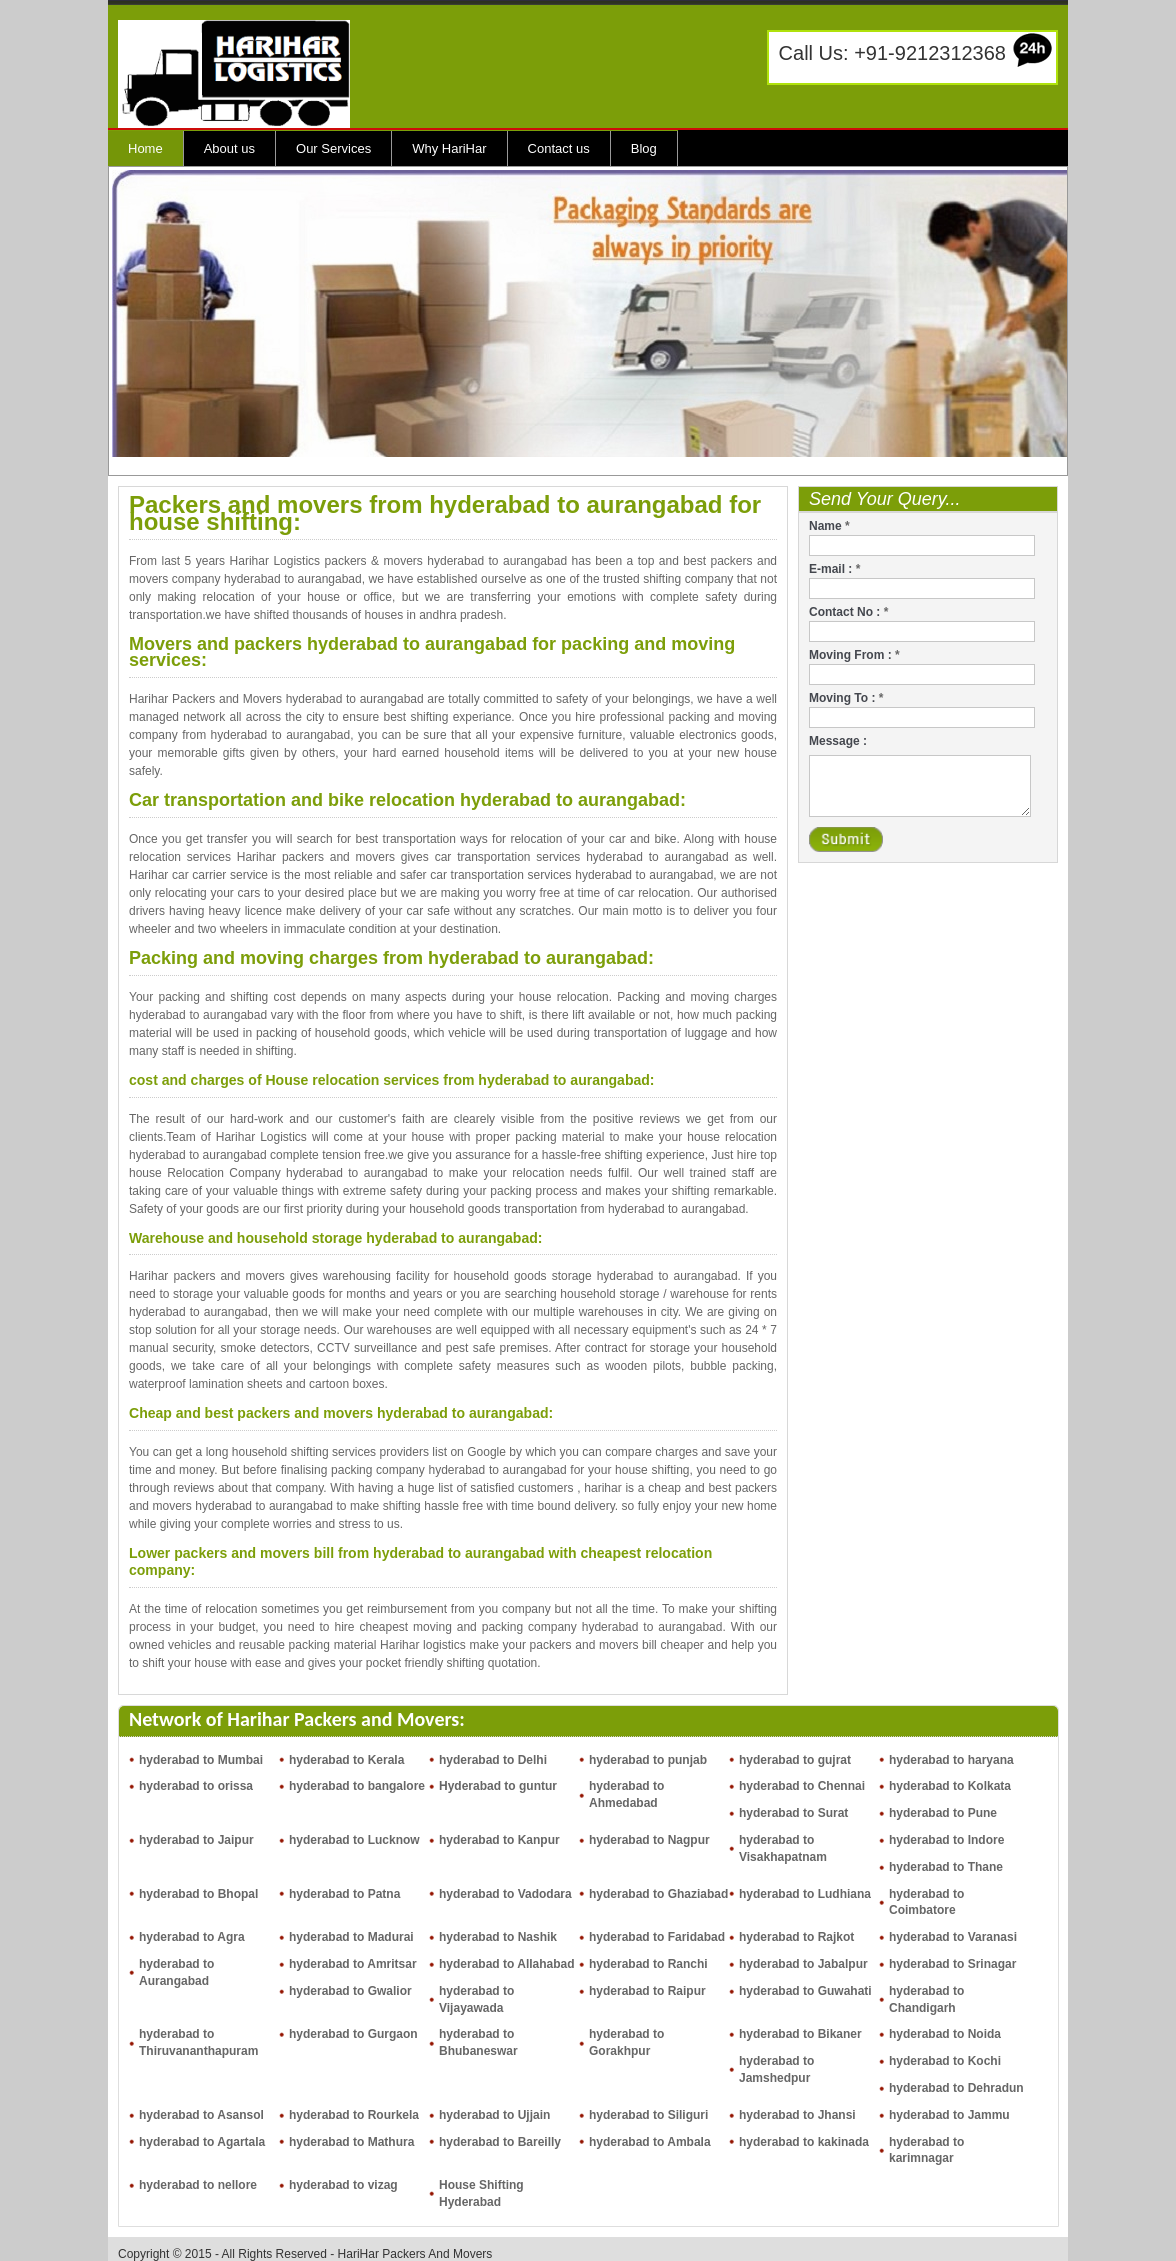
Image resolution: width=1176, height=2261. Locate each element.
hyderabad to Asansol (201, 2115)
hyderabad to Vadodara (505, 1894)
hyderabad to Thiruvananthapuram (198, 2042)
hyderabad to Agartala (202, 2142)
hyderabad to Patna (344, 1894)
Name (829, 526)
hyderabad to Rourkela (354, 2115)
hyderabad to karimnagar (926, 2150)
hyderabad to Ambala (650, 2142)
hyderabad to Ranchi (648, 1964)
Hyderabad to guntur (498, 1786)
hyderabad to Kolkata (950, 1786)
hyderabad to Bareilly (500, 2142)
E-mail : (834, 569)
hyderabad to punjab (648, 1760)
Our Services (333, 148)
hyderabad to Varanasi (953, 1937)
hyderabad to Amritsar (353, 1964)
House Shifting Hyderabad (481, 2193)
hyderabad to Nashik (498, 1937)
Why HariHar (449, 148)
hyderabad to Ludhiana (805, 1894)
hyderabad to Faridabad (657, 1937)
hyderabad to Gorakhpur (626, 2042)
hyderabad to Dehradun (956, 2088)
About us (229, 148)
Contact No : (848, 612)
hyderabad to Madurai (351, 1937)
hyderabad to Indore (946, 1840)
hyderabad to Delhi (493, 1760)
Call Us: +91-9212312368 (892, 53)
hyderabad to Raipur (647, 1991)
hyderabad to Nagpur (649, 1840)
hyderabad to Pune (943, 1813)
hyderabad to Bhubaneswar (478, 2042)
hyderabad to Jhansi (797, 2115)
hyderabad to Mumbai (201, 1760)
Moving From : (854, 655)
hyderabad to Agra (192, 1937)
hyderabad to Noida (945, 2034)
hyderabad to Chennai (802, 1786)
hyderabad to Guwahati (805, 1991)
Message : (838, 741)
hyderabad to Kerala (346, 1760)
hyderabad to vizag (343, 2185)
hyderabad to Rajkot (796, 1937)
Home (145, 148)
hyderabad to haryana (951, 1760)
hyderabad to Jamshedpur (776, 2069)
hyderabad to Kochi (945, 2061)
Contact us (559, 148)
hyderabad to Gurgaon (353, 2034)
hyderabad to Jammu (949, 2115)
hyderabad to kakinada (804, 2142)
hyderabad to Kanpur (499, 1840)
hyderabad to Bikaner (800, 2034)
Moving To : (846, 698)
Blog (644, 148)
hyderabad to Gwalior (350, 1991)
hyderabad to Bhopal (198, 1894)
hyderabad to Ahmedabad (626, 1794)
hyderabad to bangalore (357, 1786)
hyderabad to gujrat (795, 1760)
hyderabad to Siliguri (648, 2115)
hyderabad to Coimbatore (926, 1902)
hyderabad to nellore (198, 2185)
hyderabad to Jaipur (196, 1840)
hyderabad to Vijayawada (476, 1999)
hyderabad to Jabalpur (803, 1964)
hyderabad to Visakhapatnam (783, 1848)
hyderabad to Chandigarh (926, 1999)
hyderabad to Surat (793, 1813)
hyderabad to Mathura (351, 2142)
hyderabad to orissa (196, 1786)
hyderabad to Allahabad (507, 1964)
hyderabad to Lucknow (354, 1840)
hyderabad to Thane (946, 1867)
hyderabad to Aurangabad (176, 1972)
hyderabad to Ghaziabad (658, 1894)
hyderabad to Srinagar (952, 1964)
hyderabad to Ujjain (494, 2115)
